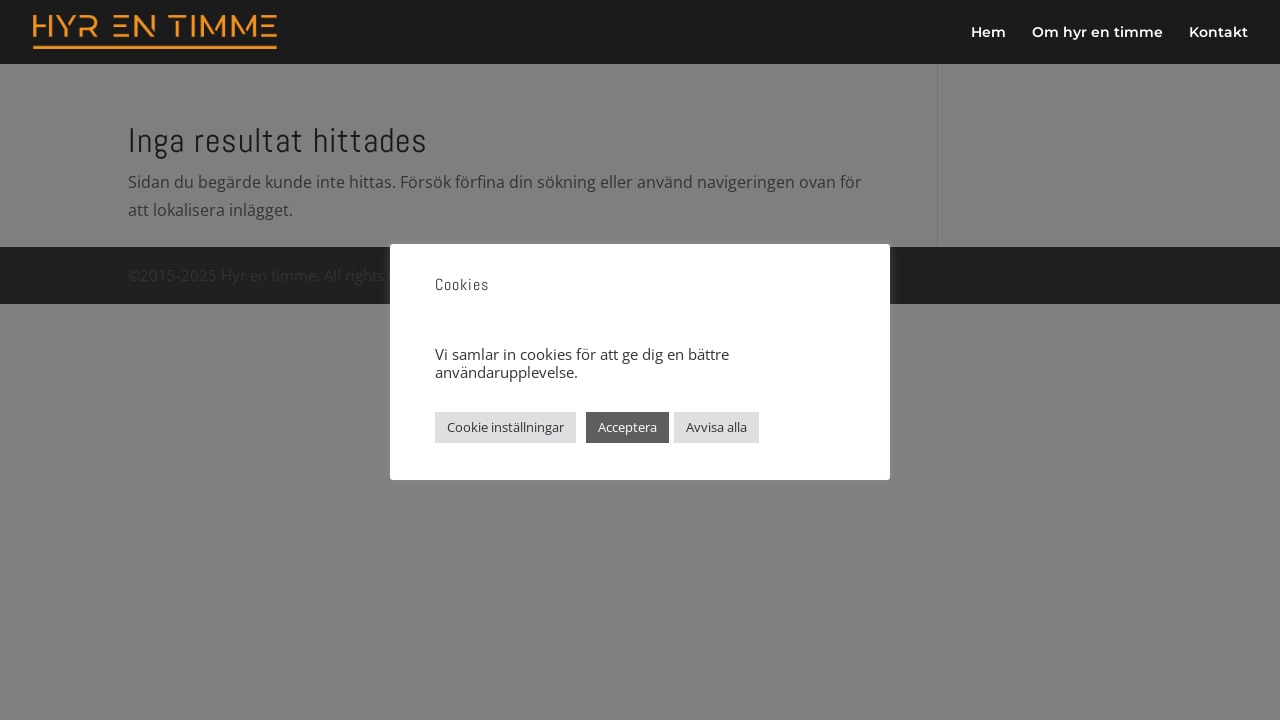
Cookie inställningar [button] (505, 427)
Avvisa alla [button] (716, 427)
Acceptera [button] (627, 427)
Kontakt (1218, 33)
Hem (988, 33)
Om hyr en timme (1097, 33)
